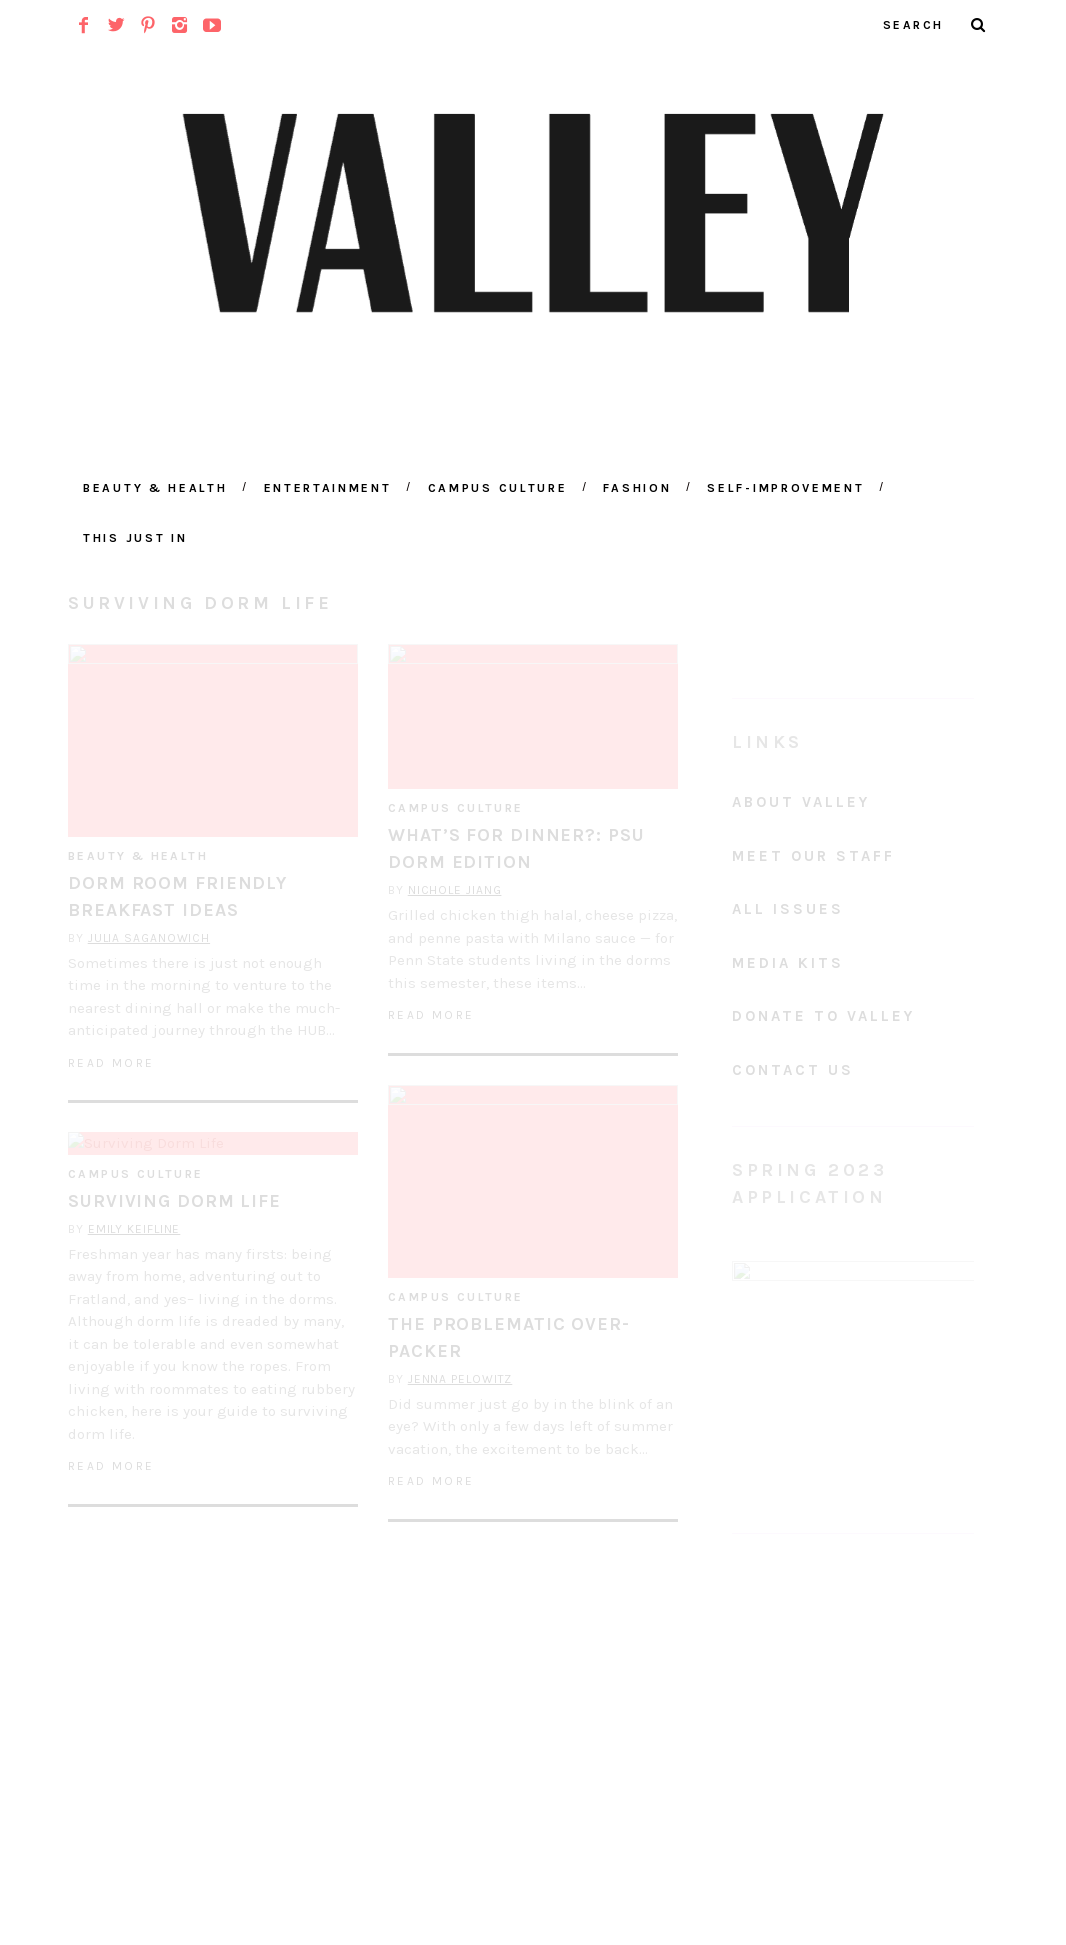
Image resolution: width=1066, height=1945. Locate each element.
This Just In (135, 538)
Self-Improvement (785, 488)
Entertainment (328, 488)
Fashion (637, 488)
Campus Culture (498, 488)
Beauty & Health (155, 488)
